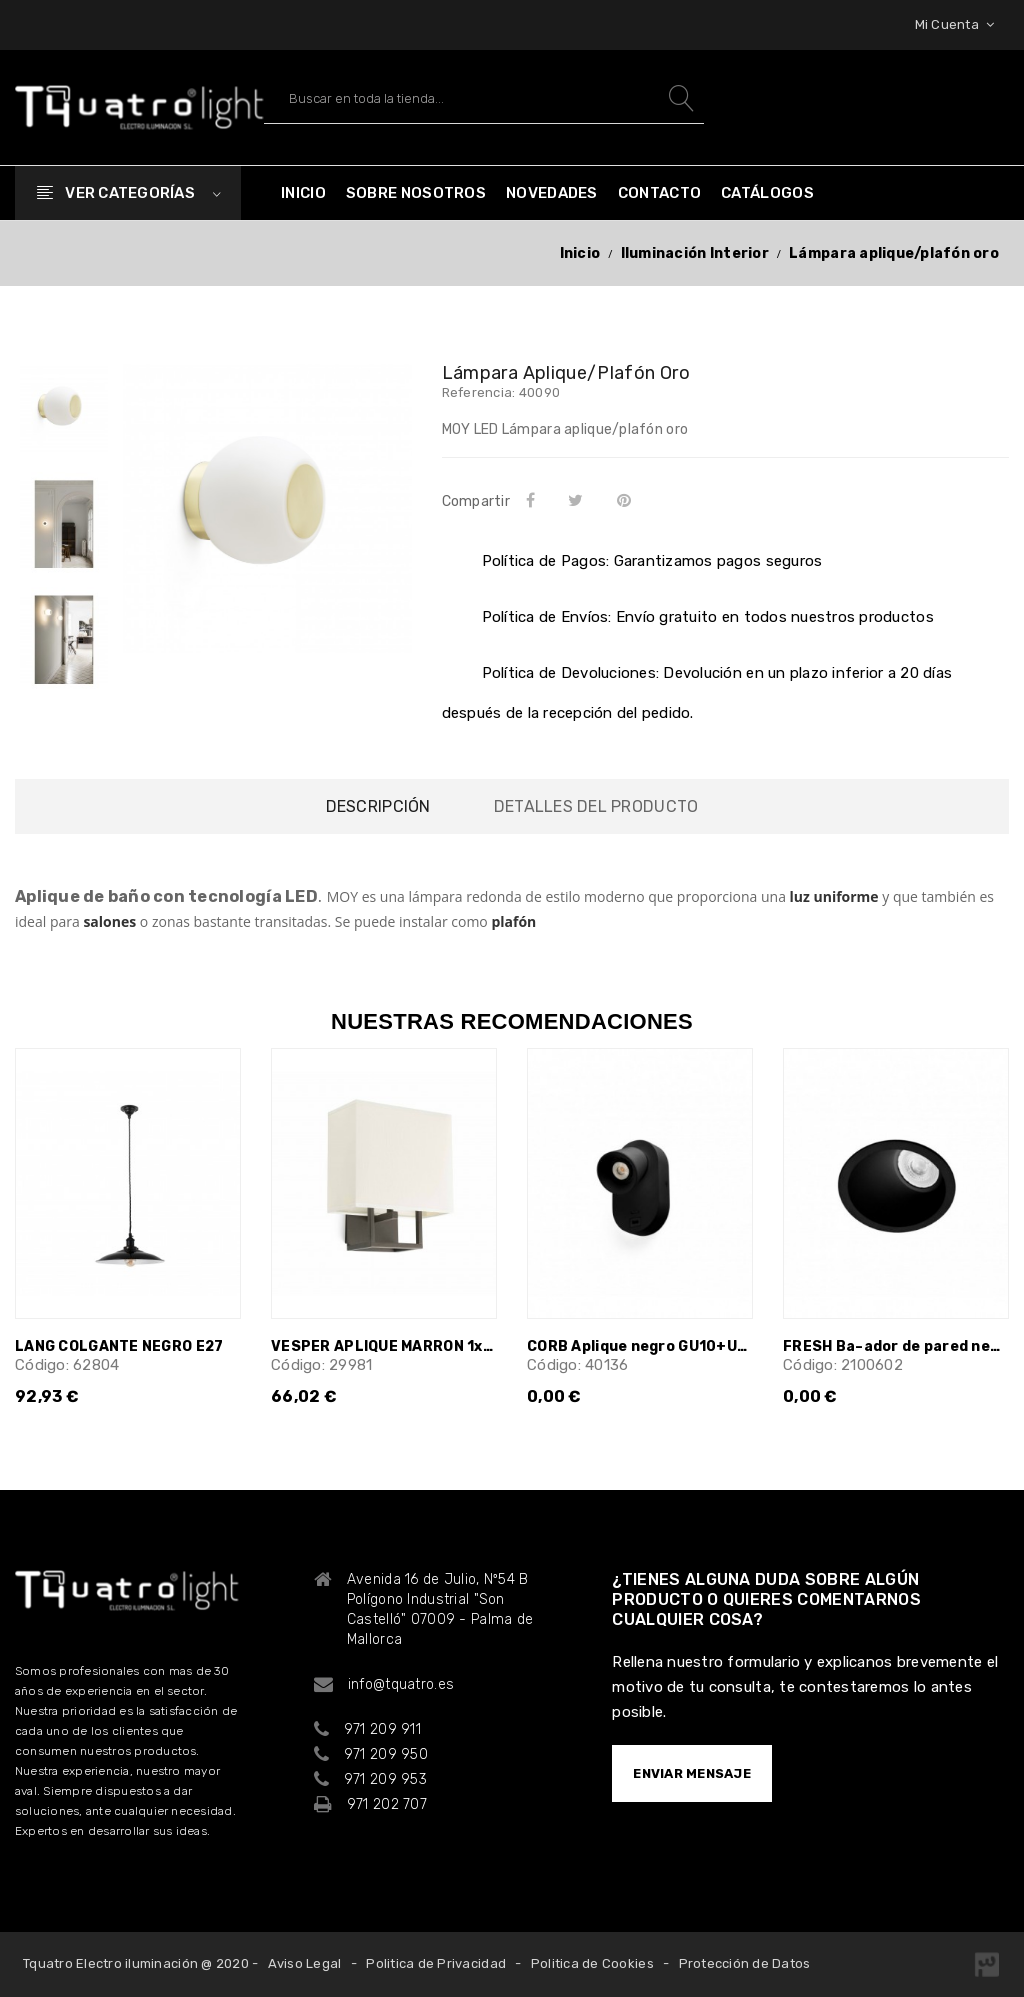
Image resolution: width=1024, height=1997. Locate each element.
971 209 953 (385, 1779)
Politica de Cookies (592, 1963)
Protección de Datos (745, 1963)
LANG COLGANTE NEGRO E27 (119, 1346)
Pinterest (627, 500)
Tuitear (579, 500)
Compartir (534, 500)
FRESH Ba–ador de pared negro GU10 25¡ (896, 1346)
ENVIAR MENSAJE (692, 1773)
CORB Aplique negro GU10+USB (640, 1346)
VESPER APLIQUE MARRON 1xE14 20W (384, 1346)
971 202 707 (387, 1804)
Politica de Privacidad (436, 1963)
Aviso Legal (305, 1963)
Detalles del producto (596, 806)
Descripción (378, 806)
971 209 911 (382, 1729)
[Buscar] (484, 98)
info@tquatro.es (401, 1684)
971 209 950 (386, 1754)
